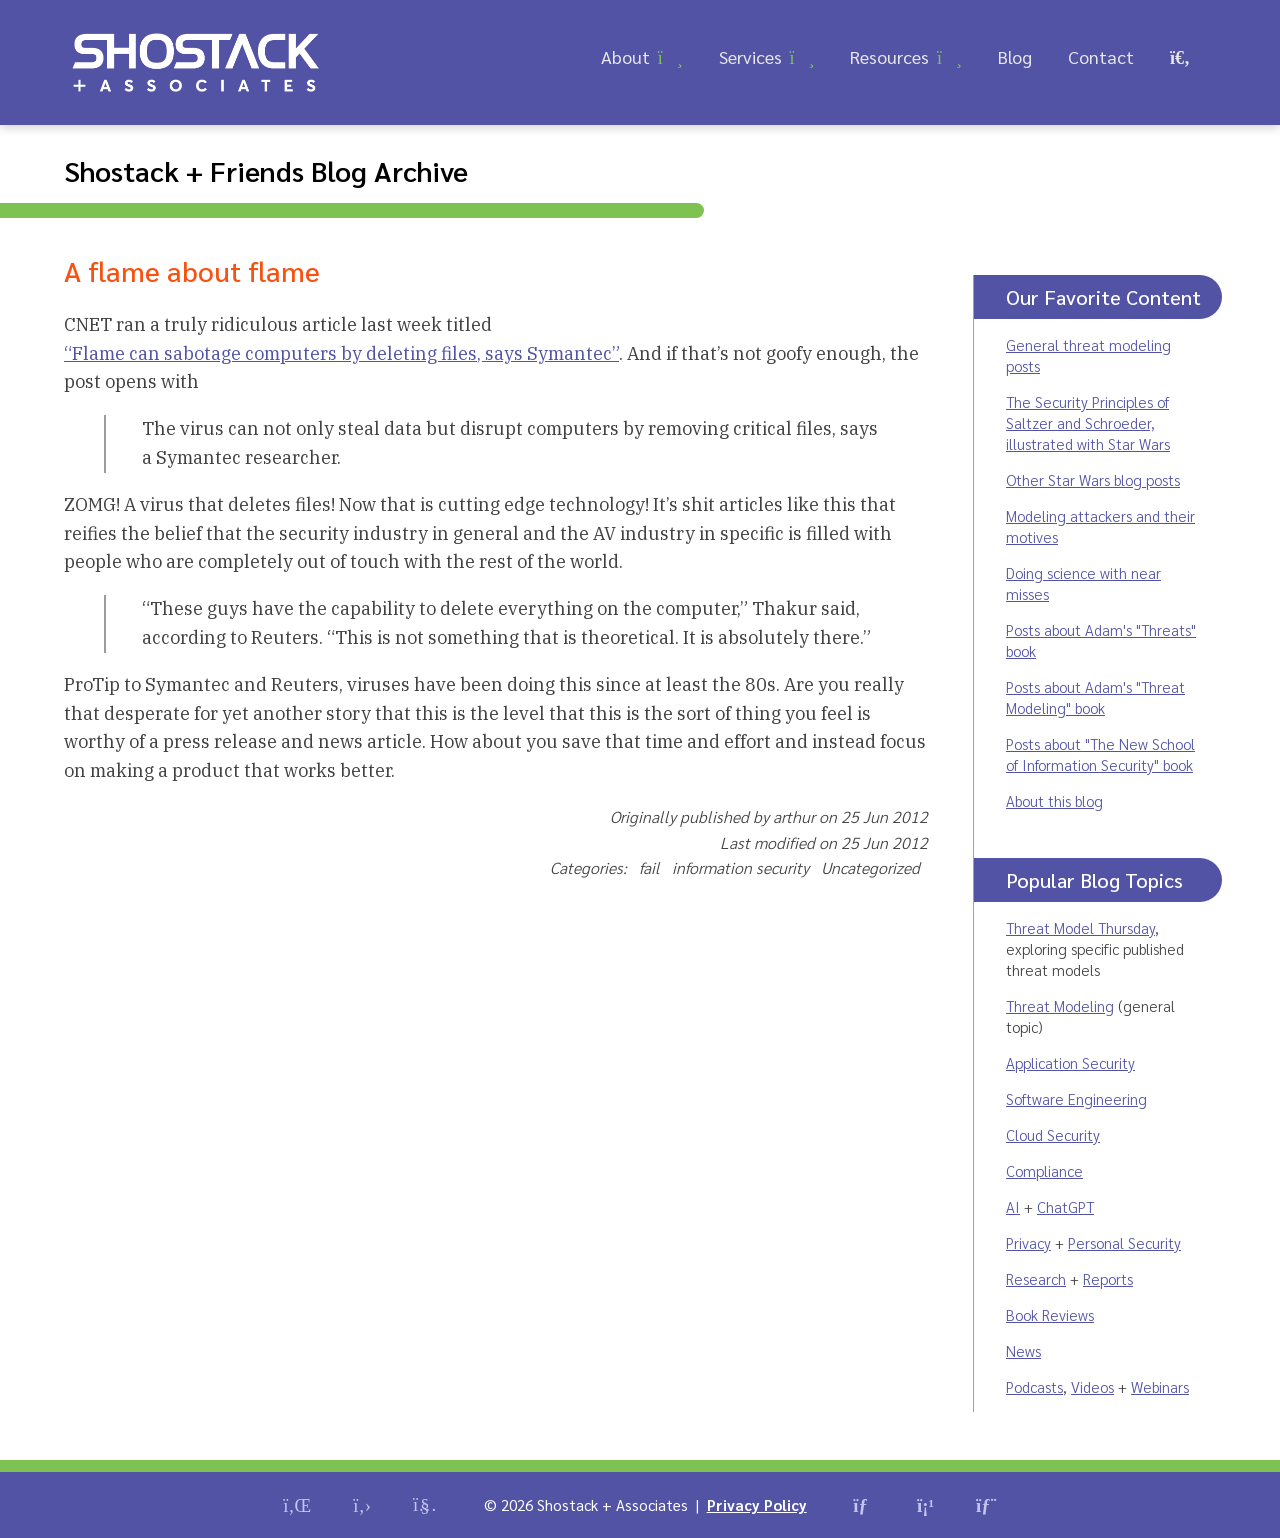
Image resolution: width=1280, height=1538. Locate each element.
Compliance (1044, 1170)
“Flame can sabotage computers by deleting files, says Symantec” (341, 353)
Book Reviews (1050, 1314)
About (625, 56)
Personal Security (1124, 1242)
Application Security (1070, 1062)
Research (1036, 1278)
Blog (1015, 56)
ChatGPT (1065, 1206)
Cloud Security (1053, 1134)
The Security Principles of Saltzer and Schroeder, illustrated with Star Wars (1088, 422)
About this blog (1054, 800)
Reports (1108, 1278)
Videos (1092, 1386)
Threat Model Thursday (1080, 927)
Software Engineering (1076, 1098)
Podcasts (1034, 1386)
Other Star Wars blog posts (1093, 479)
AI (1013, 1206)
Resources (889, 56)
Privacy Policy (757, 1504)
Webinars (1160, 1386)
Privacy (1028, 1242)
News (1023, 1350)
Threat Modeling (1060, 1005)
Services (750, 56)
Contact (1101, 56)
